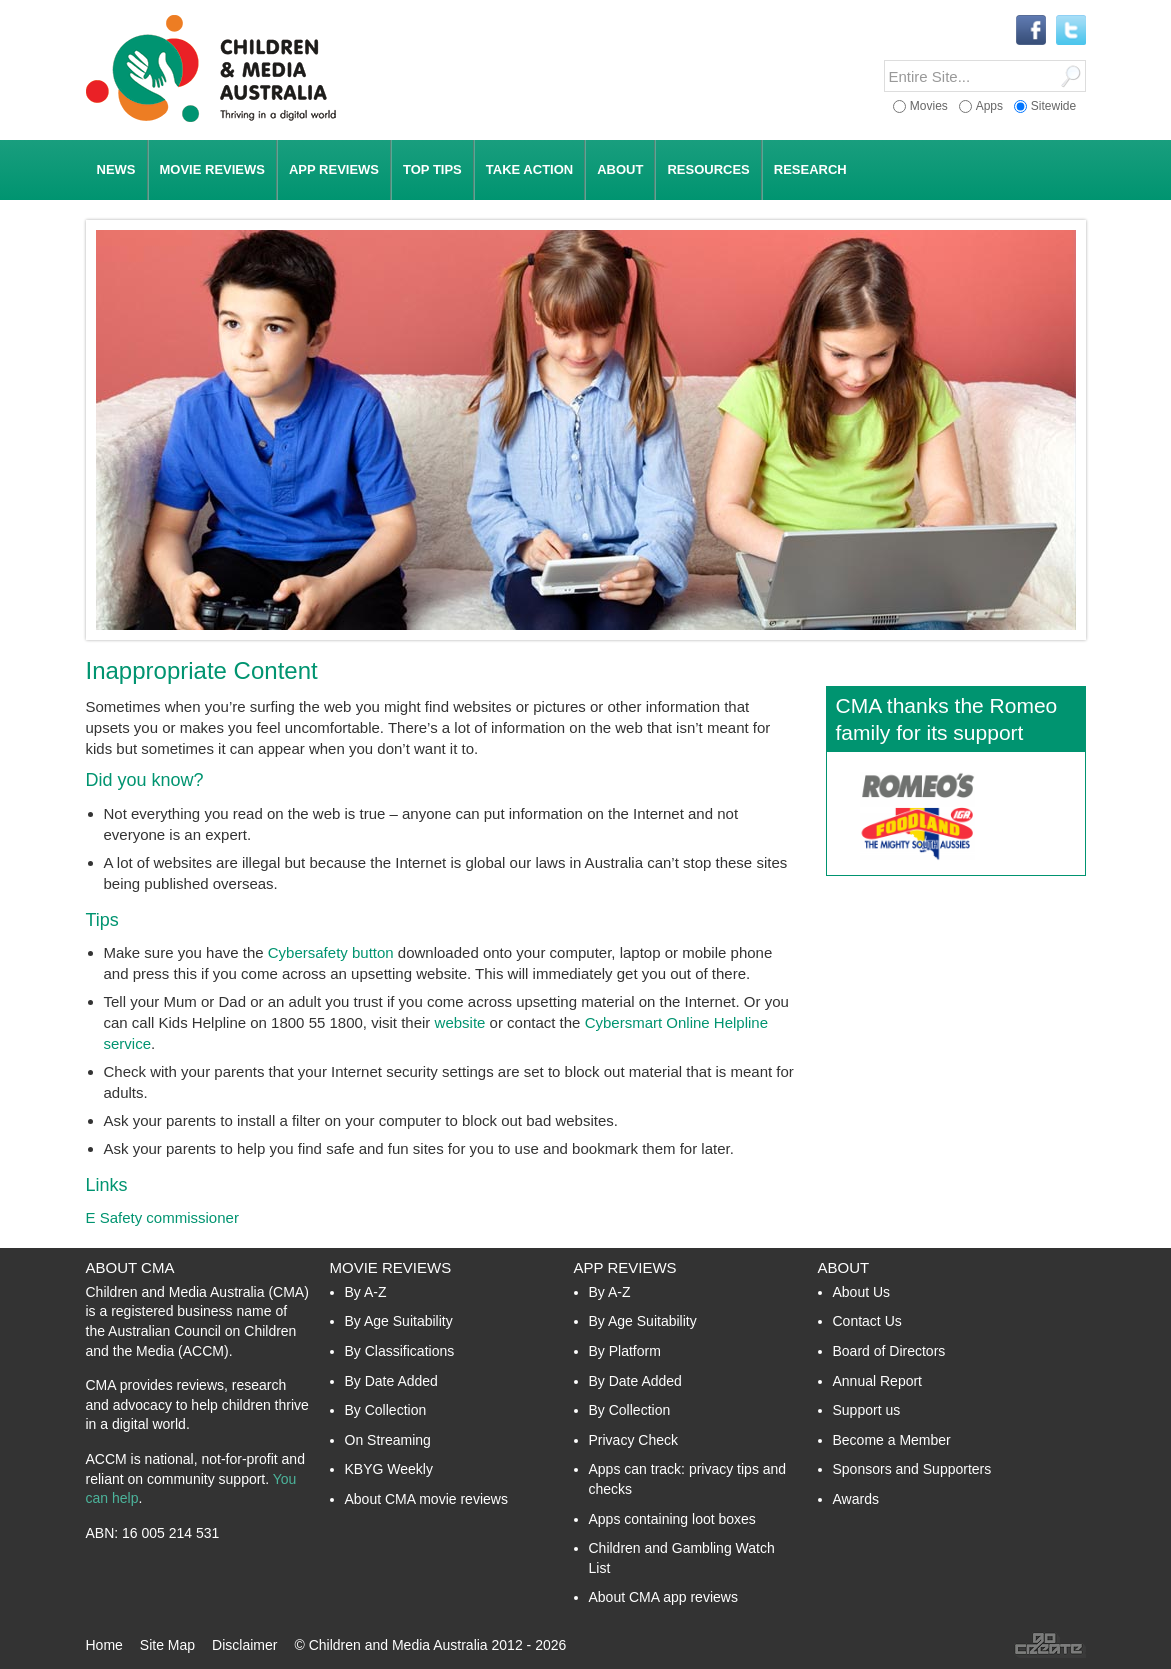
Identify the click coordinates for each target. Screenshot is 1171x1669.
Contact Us (867, 1321)
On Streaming (388, 1440)
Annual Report (878, 1381)
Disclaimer (244, 1645)
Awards (856, 1499)
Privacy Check (633, 1440)
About (844, 1267)
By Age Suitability (399, 1321)
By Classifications (400, 1351)
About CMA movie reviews (426, 1499)
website (460, 1022)
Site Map (167, 1645)
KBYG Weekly (389, 1469)
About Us (862, 1292)
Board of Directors (889, 1351)
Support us (867, 1410)
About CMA (130, 1267)
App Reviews (625, 1267)
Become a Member (892, 1440)
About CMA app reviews (663, 1597)
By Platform (625, 1351)
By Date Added (391, 1381)
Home (104, 1645)
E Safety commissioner (162, 1217)
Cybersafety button (331, 952)
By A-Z (366, 1292)
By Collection (386, 1410)
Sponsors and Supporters (912, 1469)
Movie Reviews (391, 1267)
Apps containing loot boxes (672, 1519)
